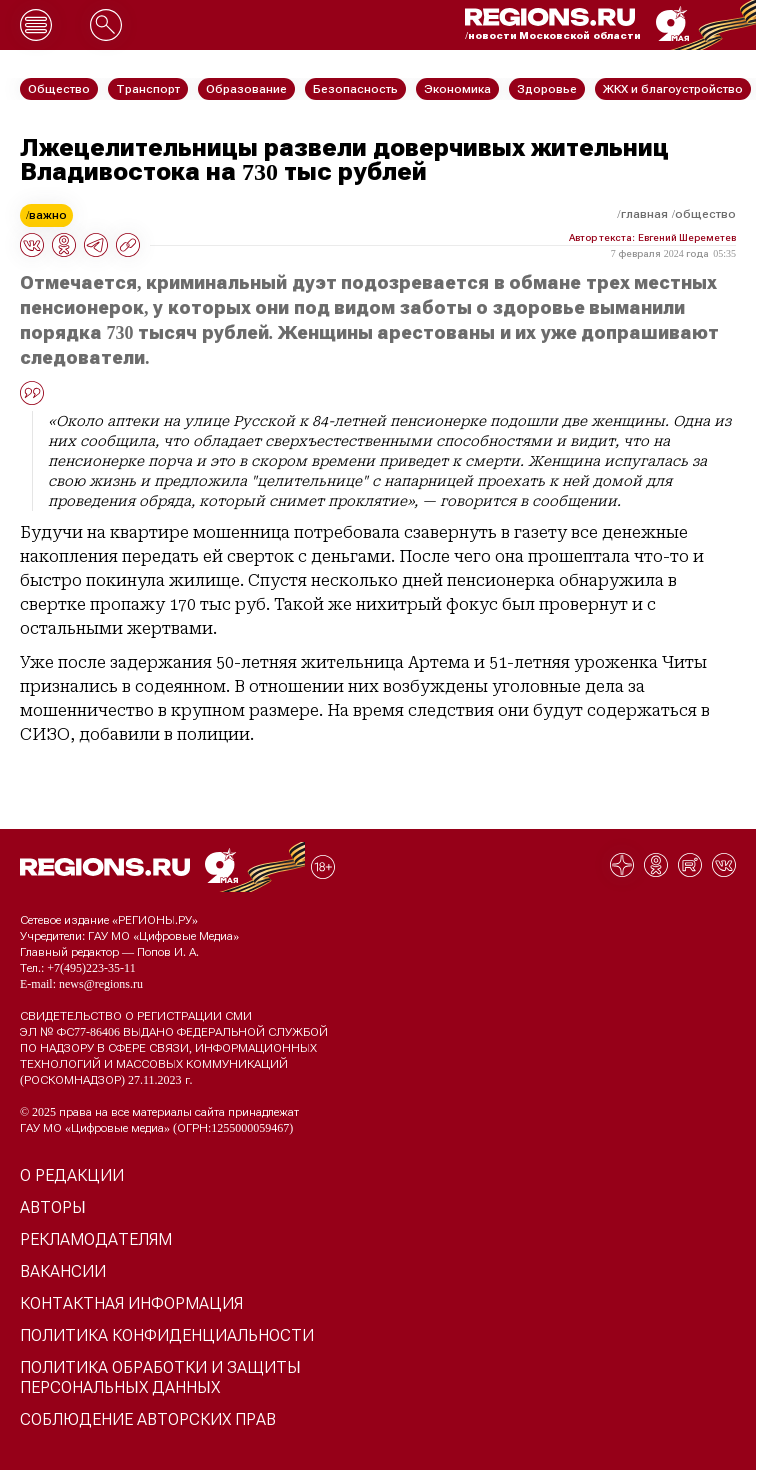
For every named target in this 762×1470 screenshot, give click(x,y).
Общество (705, 214)
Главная (644, 214)
